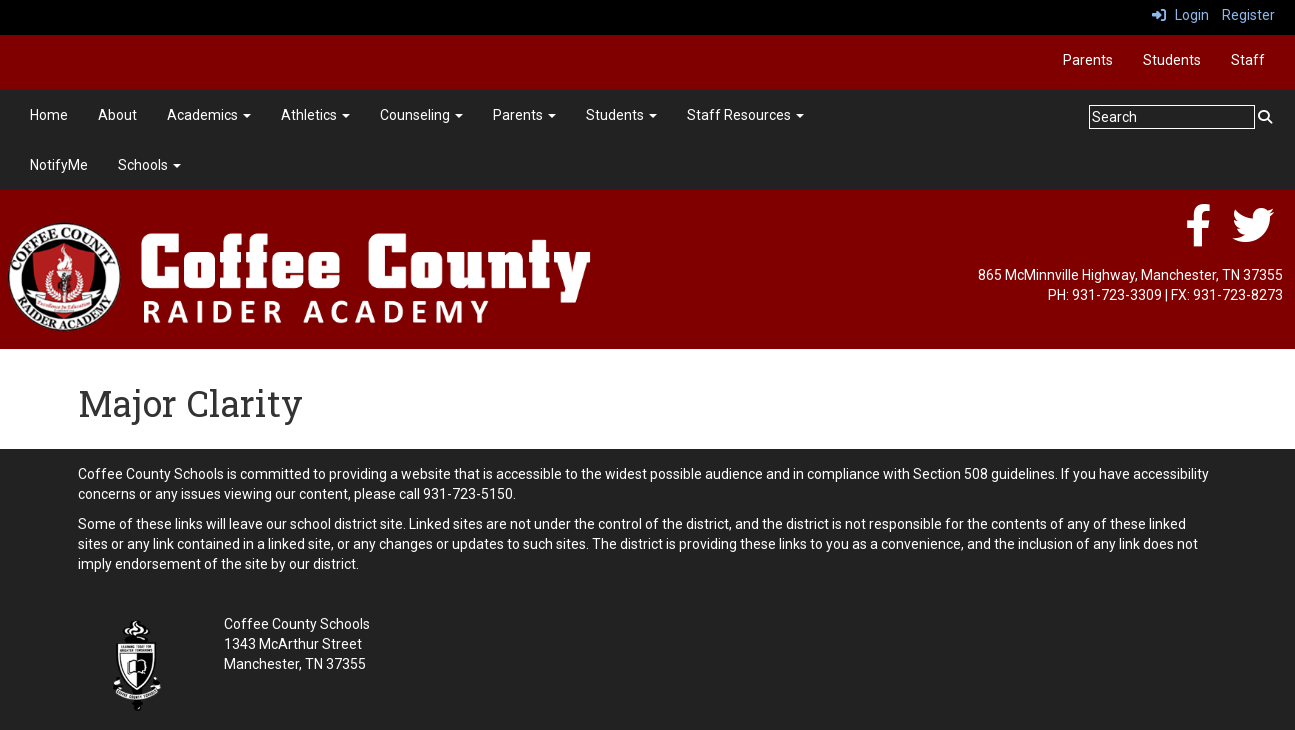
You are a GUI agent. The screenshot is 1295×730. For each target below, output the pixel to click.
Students (1172, 60)
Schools (149, 165)
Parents (1088, 60)
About (117, 115)
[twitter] (1253, 236)
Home (49, 115)
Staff (1248, 60)
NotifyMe (59, 165)
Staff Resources (745, 115)
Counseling (421, 115)
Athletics (315, 115)
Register (1248, 15)
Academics (209, 115)
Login (1180, 15)
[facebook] (1198, 236)
